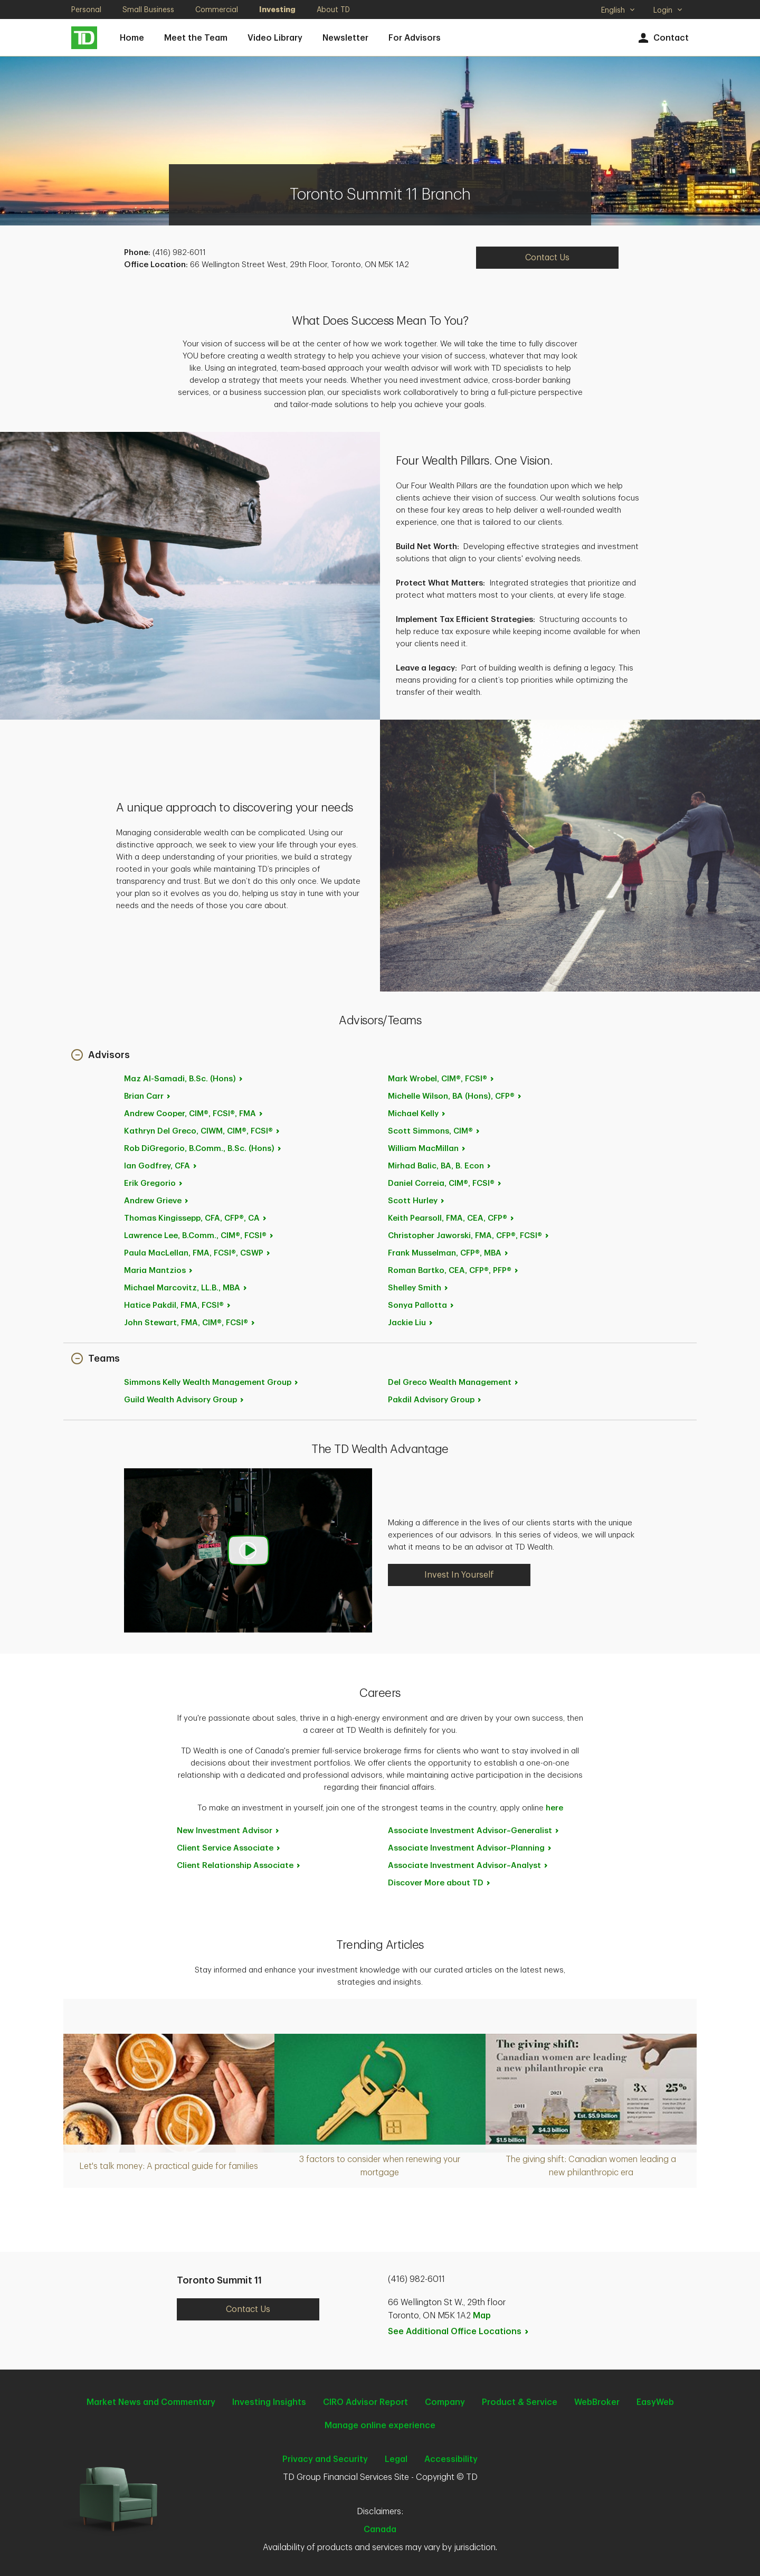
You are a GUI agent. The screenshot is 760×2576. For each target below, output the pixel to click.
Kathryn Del (202, 1131)
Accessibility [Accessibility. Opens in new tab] (451, 2459)
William (427, 1149)
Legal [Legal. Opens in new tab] (396, 2459)
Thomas (196, 1218)
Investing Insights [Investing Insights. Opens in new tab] (269, 2402)
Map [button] (482, 2315)
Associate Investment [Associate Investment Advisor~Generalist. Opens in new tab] (474, 1831)
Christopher (469, 1236)
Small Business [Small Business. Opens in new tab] (148, 9)
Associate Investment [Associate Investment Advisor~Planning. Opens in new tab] (470, 1848)
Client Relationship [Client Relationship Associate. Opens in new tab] (239, 1866)
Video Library (275, 38)
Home (132, 38)
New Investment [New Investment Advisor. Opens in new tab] (228, 1831)
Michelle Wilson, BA (455, 1096)
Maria (159, 1271)
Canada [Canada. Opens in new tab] (380, 2529)
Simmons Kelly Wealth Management (211, 1382)
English (618, 11)
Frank (448, 1253)
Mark (441, 1079)
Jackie (411, 1323)
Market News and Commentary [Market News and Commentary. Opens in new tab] (151, 2402)
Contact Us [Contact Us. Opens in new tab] (547, 257)
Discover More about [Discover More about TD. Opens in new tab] (439, 1883)
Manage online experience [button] (380, 2425)
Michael (186, 1288)
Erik (154, 1183)
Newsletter (345, 38)
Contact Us (248, 2309)
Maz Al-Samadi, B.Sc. (184, 1079)
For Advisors (414, 38)
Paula (197, 1253)
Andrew (194, 1114)
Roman (453, 1271)
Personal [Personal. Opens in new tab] (86, 9)
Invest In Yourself (459, 1575)
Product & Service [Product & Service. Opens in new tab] (519, 2402)
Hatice (178, 1305)
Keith (451, 1218)
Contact (662, 38)
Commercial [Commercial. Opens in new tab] (216, 9)
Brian (148, 1096)
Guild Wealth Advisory (184, 1400)
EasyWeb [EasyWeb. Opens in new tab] (655, 2402)
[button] (100, 1055)
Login (668, 10)
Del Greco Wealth (453, 1382)
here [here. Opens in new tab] (554, 1808)
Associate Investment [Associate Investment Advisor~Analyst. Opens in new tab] (468, 1866)
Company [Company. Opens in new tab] (445, 2402)
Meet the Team (195, 38)
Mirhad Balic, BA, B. (440, 1166)
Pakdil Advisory (435, 1400)
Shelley (418, 1288)
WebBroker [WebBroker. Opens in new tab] (597, 2402)
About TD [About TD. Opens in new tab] (333, 9)
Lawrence (199, 1236)
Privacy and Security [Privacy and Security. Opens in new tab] (325, 2459)
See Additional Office (458, 2331)
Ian (161, 1166)
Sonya (421, 1305)
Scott (434, 1131)
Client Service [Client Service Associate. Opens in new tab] (229, 1848)
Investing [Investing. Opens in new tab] (277, 9)
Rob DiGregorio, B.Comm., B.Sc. (203, 1149)
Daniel (445, 1183)
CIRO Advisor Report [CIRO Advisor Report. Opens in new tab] (365, 2402)
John (190, 1323)
